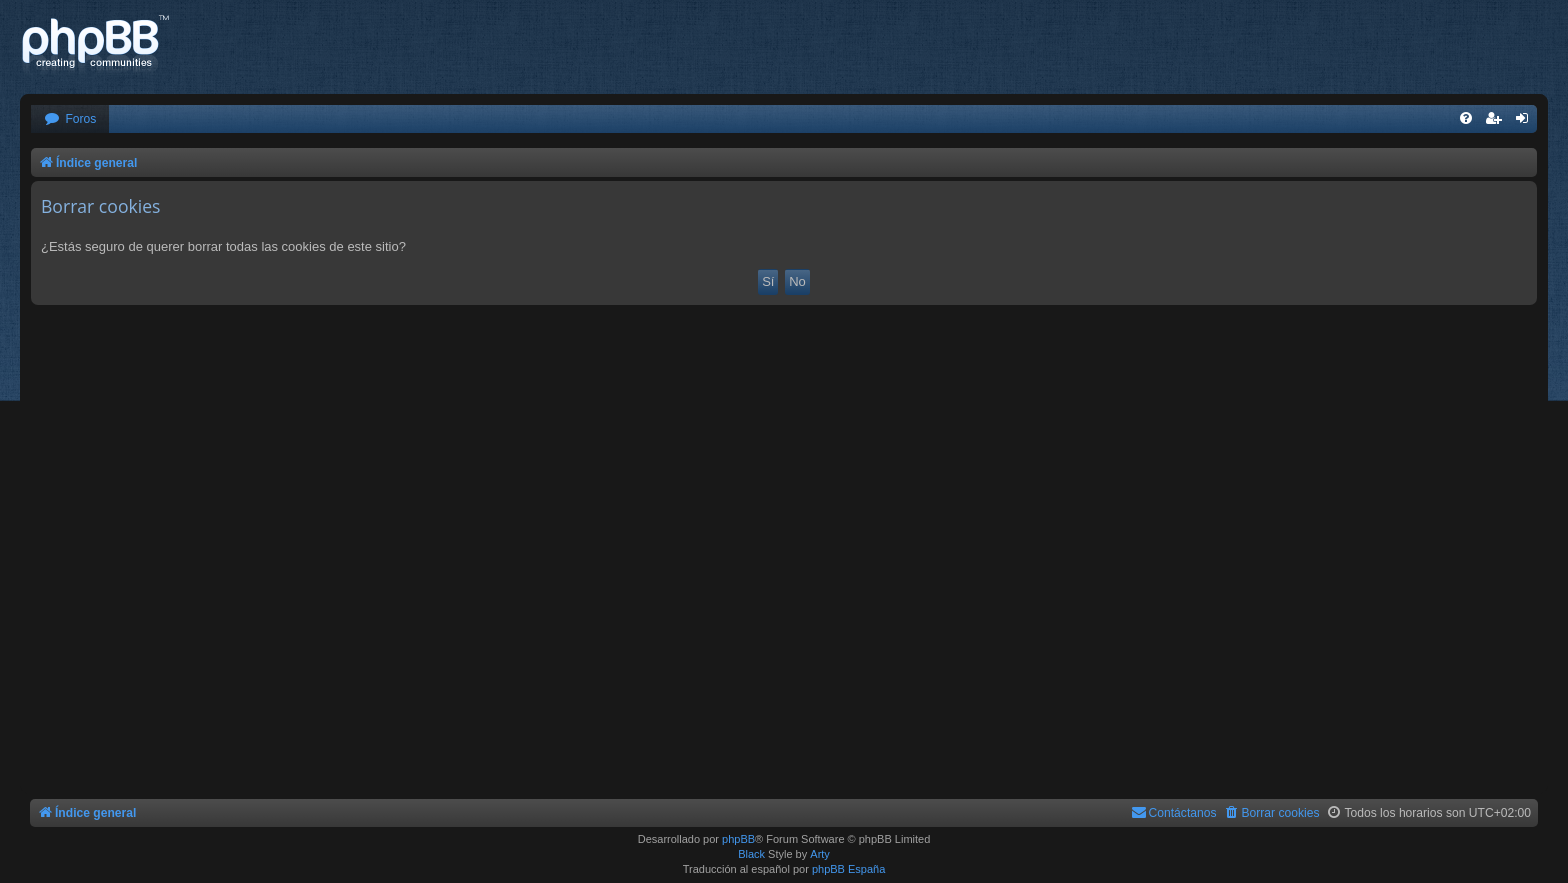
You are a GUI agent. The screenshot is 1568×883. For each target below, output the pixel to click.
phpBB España (848, 869)
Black (751, 854)
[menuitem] (70, 119)
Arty (820, 854)
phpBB (738, 839)
